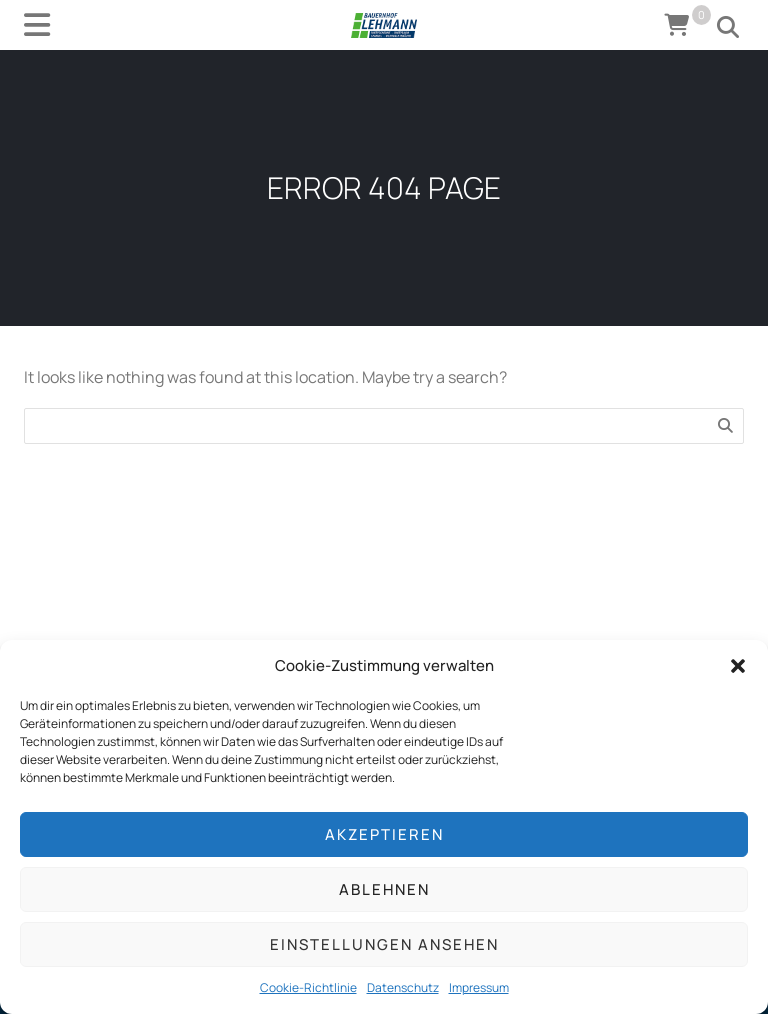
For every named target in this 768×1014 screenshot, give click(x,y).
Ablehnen (384, 889)
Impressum (479, 987)
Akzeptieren (384, 834)
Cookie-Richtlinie (308, 987)
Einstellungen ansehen (384, 944)
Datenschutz (403, 987)
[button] (738, 666)
